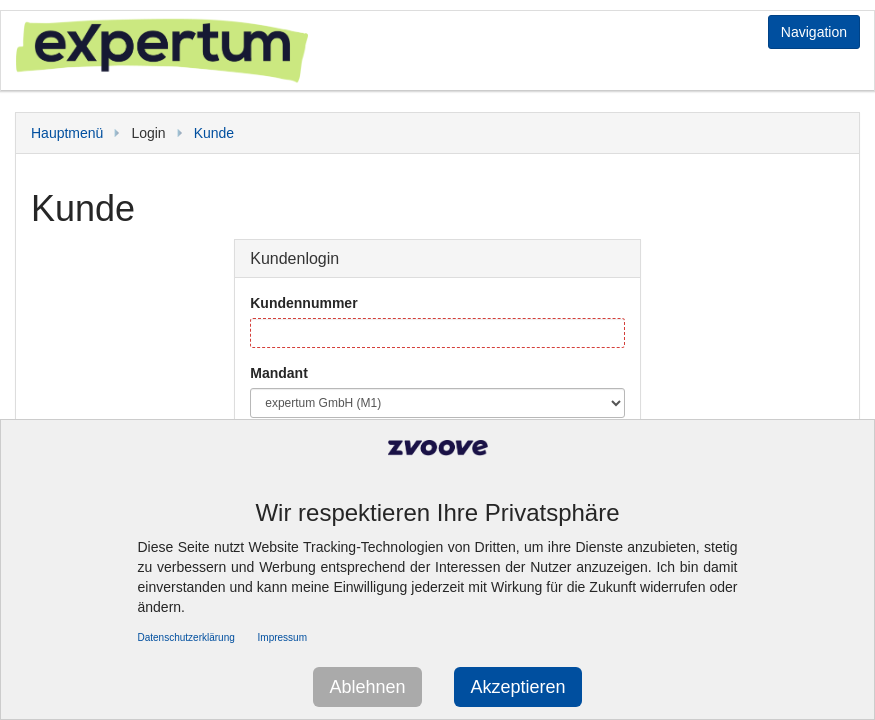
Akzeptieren (517, 687)
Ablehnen (367, 687)
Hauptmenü (67, 133)
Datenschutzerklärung (186, 637)
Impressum (282, 637)
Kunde (214, 133)
